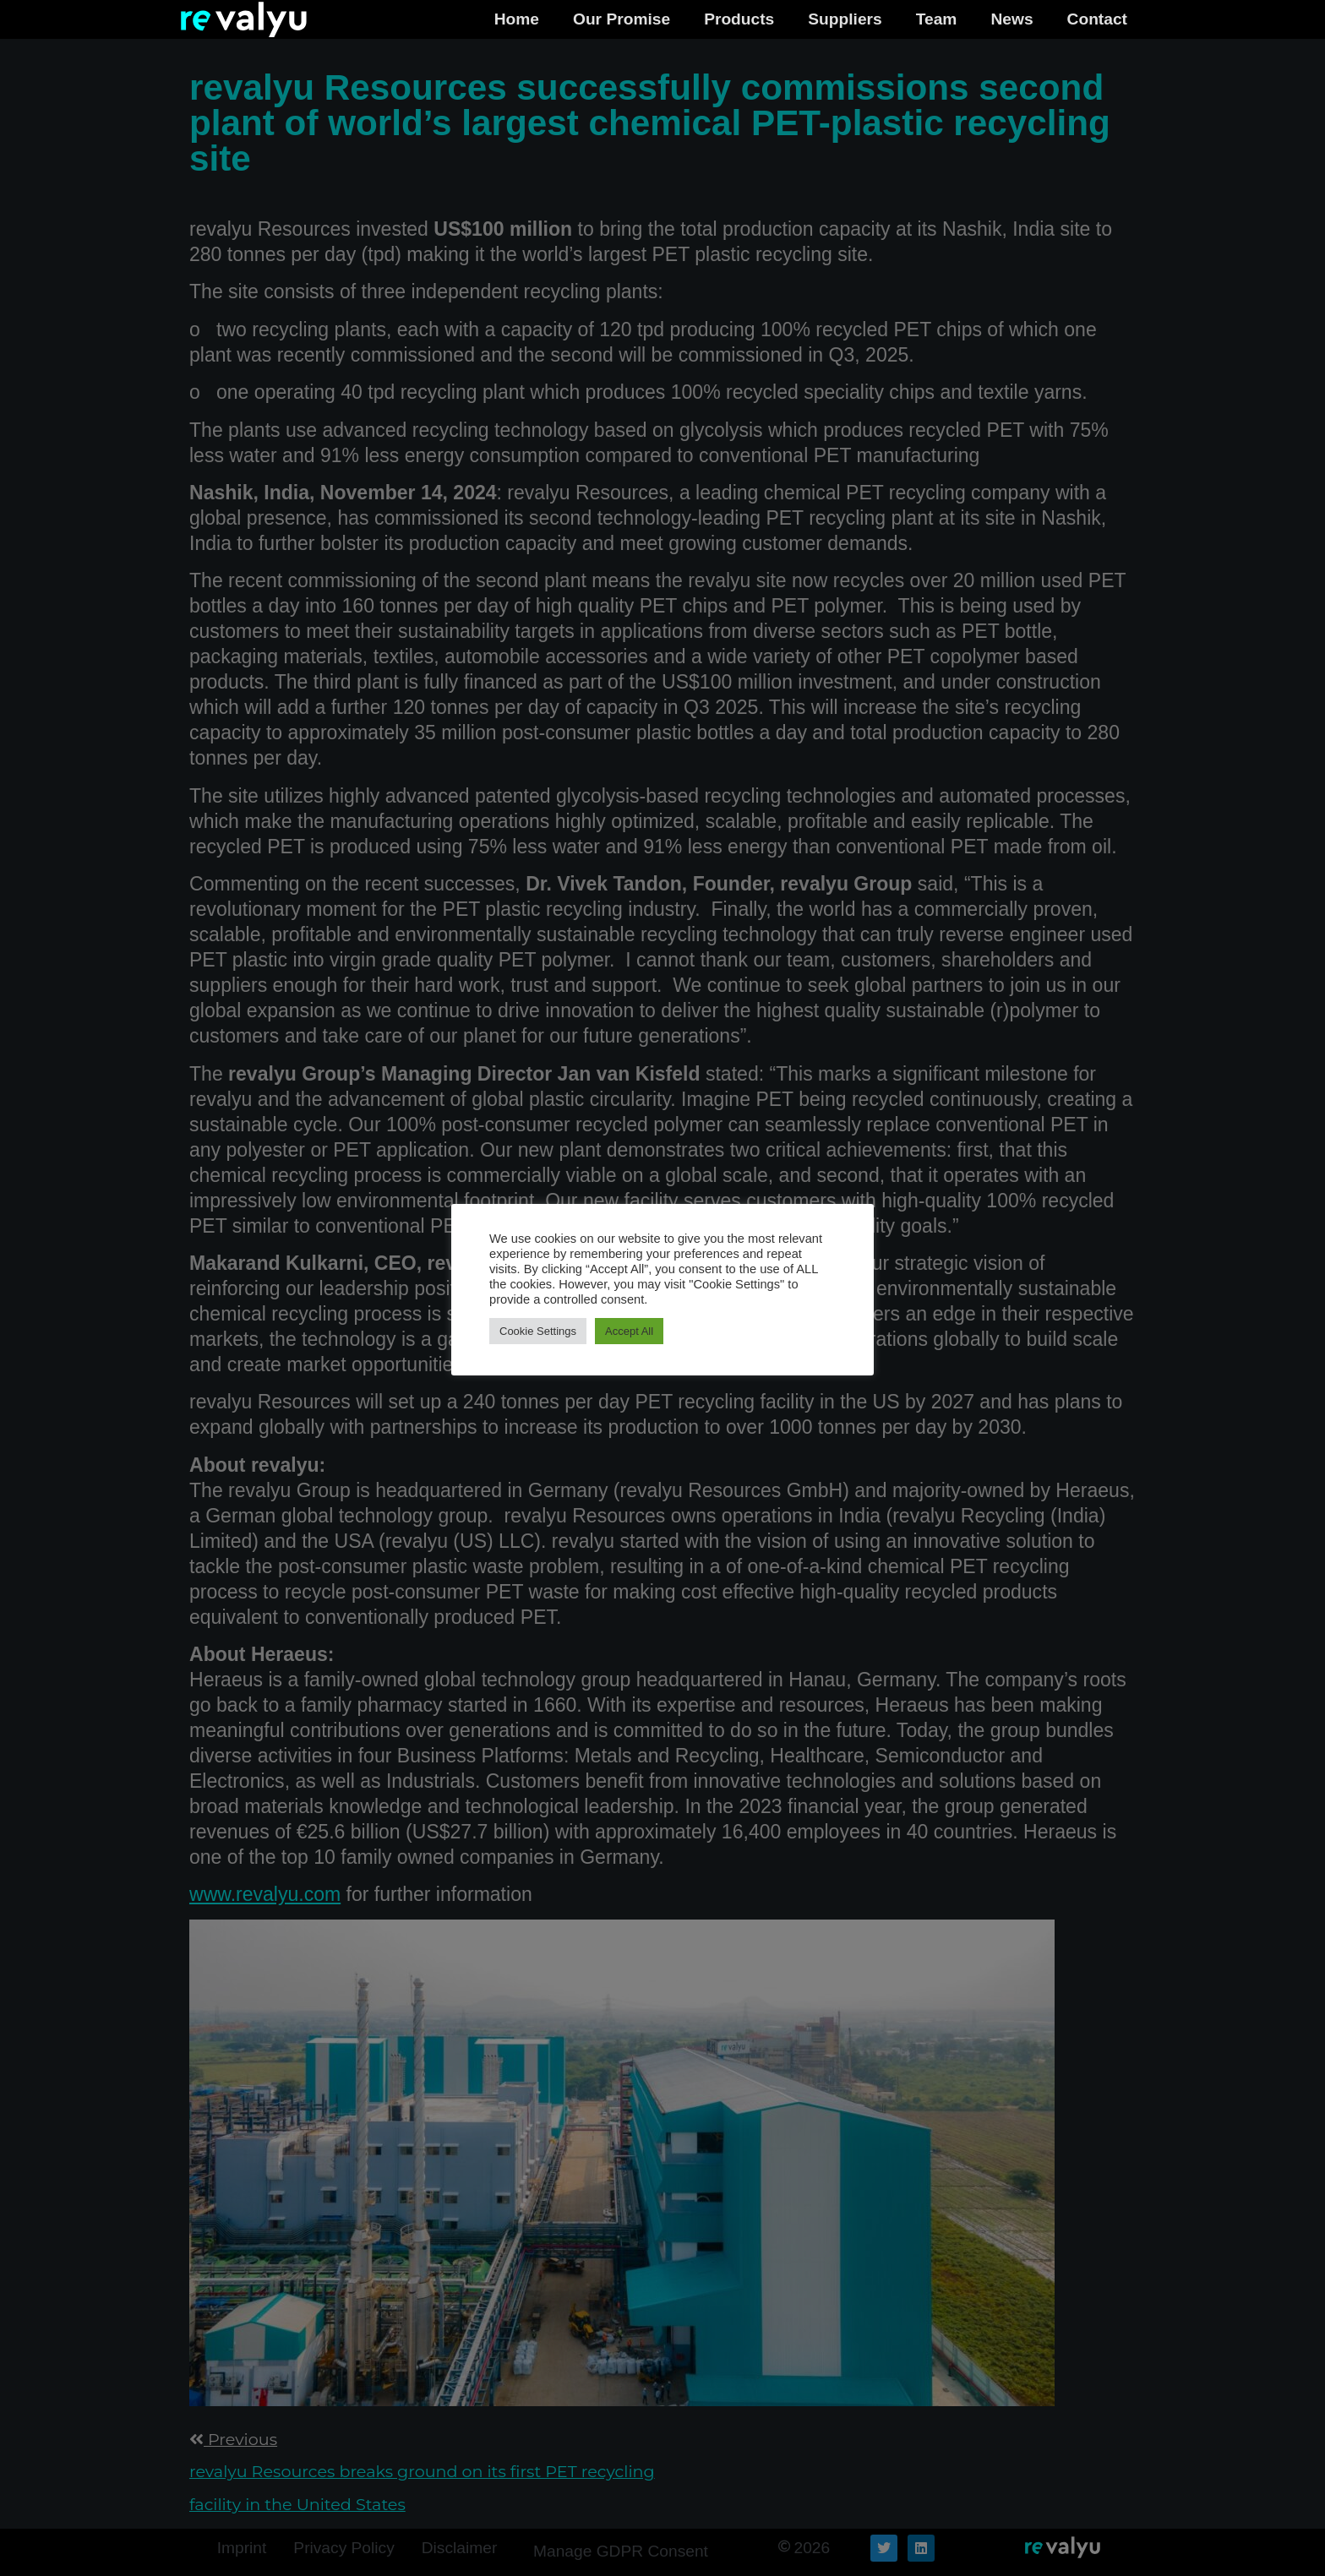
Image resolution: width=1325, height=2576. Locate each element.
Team (936, 19)
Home (516, 19)
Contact (1097, 19)
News (1011, 19)
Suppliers (844, 19)
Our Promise (621, 19)
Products (739, 19)
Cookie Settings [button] (537, 1331)
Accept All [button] (629, 1331)
